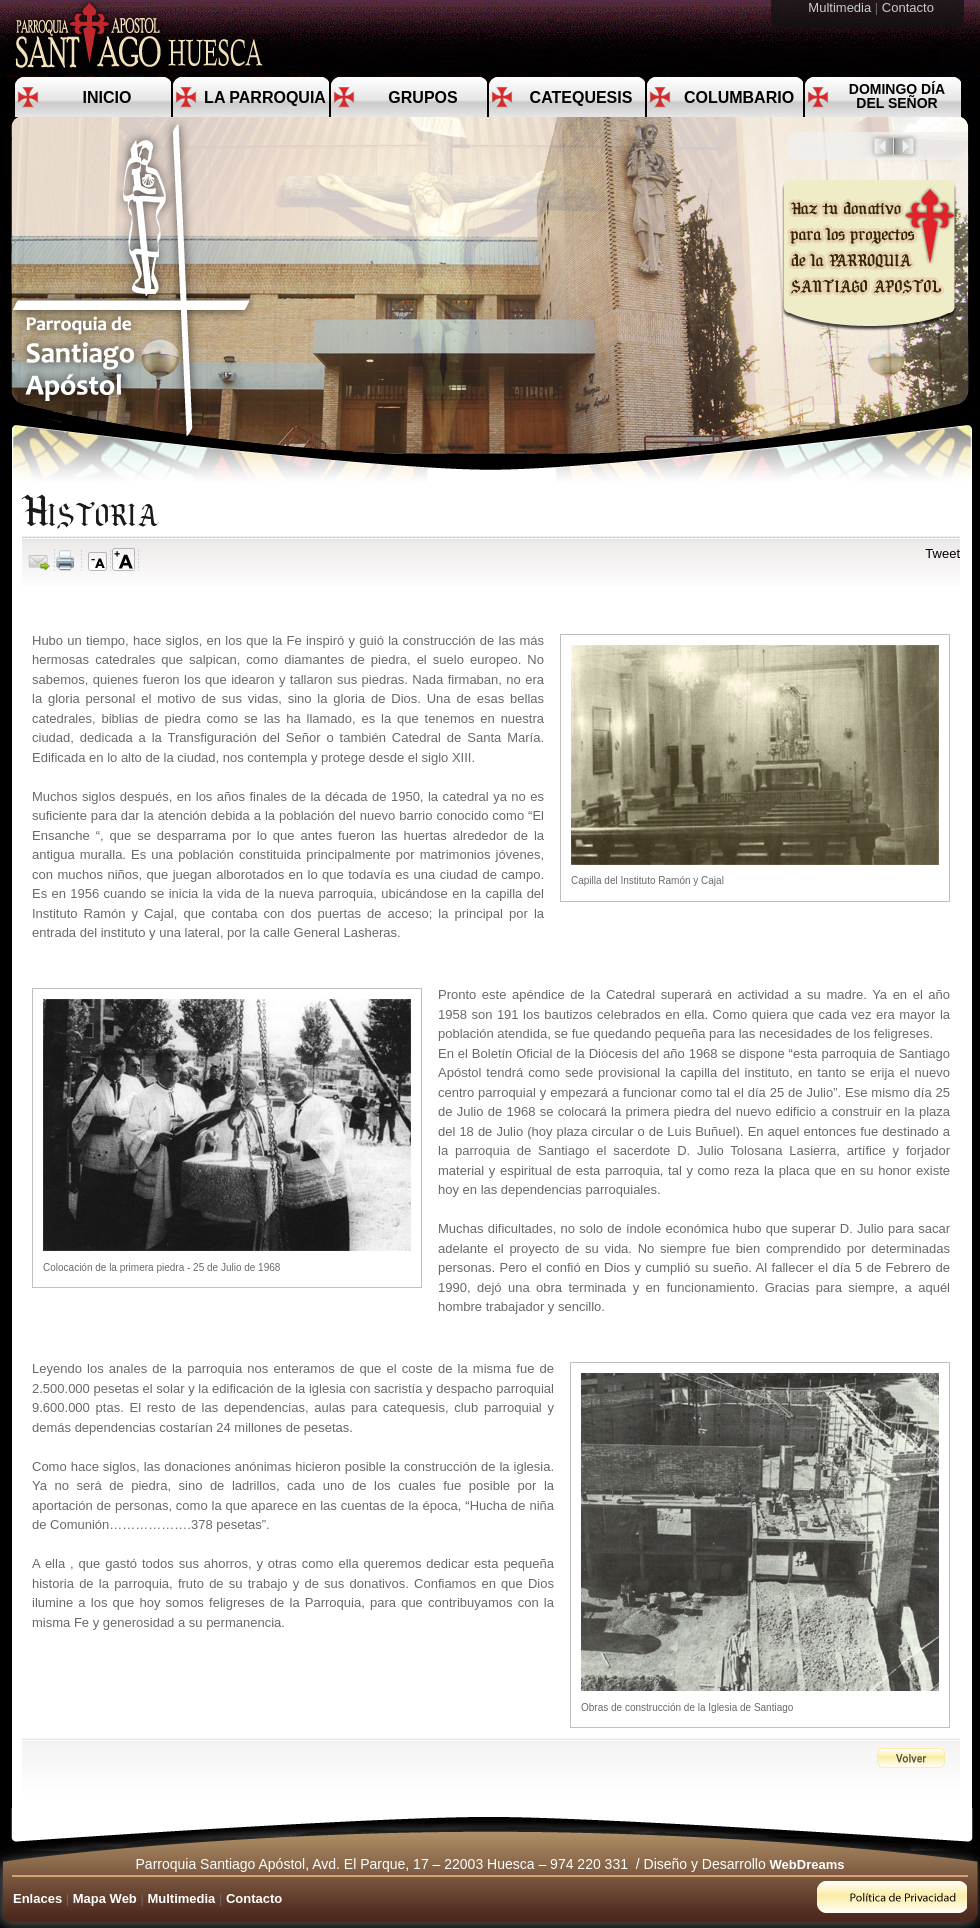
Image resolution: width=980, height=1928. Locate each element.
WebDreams (807, 1864)
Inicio (107, 97)
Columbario (739, 97)
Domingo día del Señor (897, 96)
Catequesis (581, 97)
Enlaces (37, 1898)
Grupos (422, 97)
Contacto (910, 7)
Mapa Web (105, 1898)
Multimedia (841, 7)
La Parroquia (265, 97)
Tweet (942, 553)
